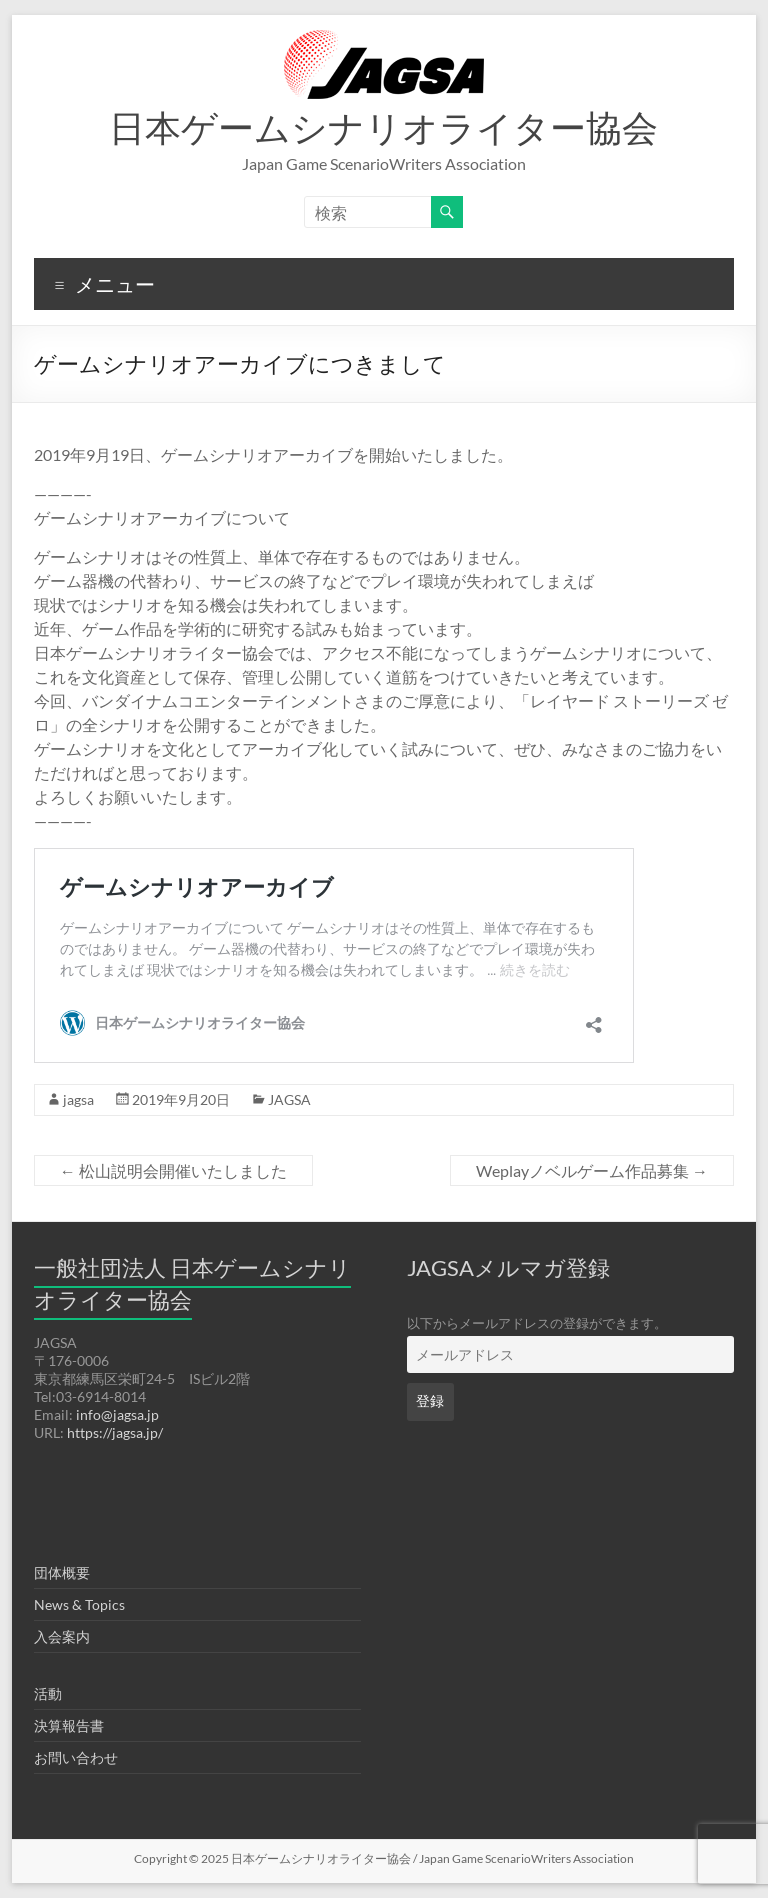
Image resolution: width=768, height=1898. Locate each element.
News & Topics (79, 1604)
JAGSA (289, 1099)
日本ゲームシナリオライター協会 (383, 127)
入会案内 (62, 1636)
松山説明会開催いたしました (173, 1170)
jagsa (78, 1099)
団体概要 (62, 1572)
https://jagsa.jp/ (115, 1432)
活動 (48, 1693)
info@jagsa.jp (117, 1414)
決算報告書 (69, 1725)
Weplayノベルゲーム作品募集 (592, 1170)
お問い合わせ (76, 1757)
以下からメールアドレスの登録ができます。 (537, 1323)
